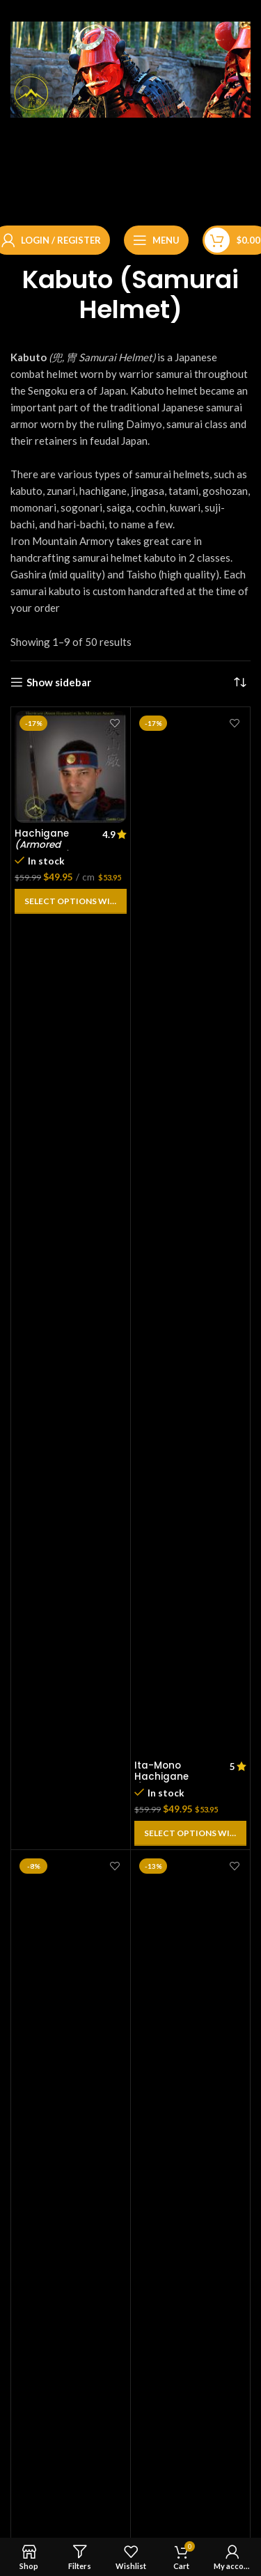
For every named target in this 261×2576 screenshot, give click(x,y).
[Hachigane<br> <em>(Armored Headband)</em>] (71, 767)
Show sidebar (58, 682)
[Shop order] (240, 682)
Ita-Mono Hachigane (161, 1782)
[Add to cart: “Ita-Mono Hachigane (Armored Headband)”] (190, 1833)
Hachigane (42, 844)
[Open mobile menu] (156, 240)
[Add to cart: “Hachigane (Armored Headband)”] (71, 901)
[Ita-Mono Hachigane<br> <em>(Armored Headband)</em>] (190, 1233)
